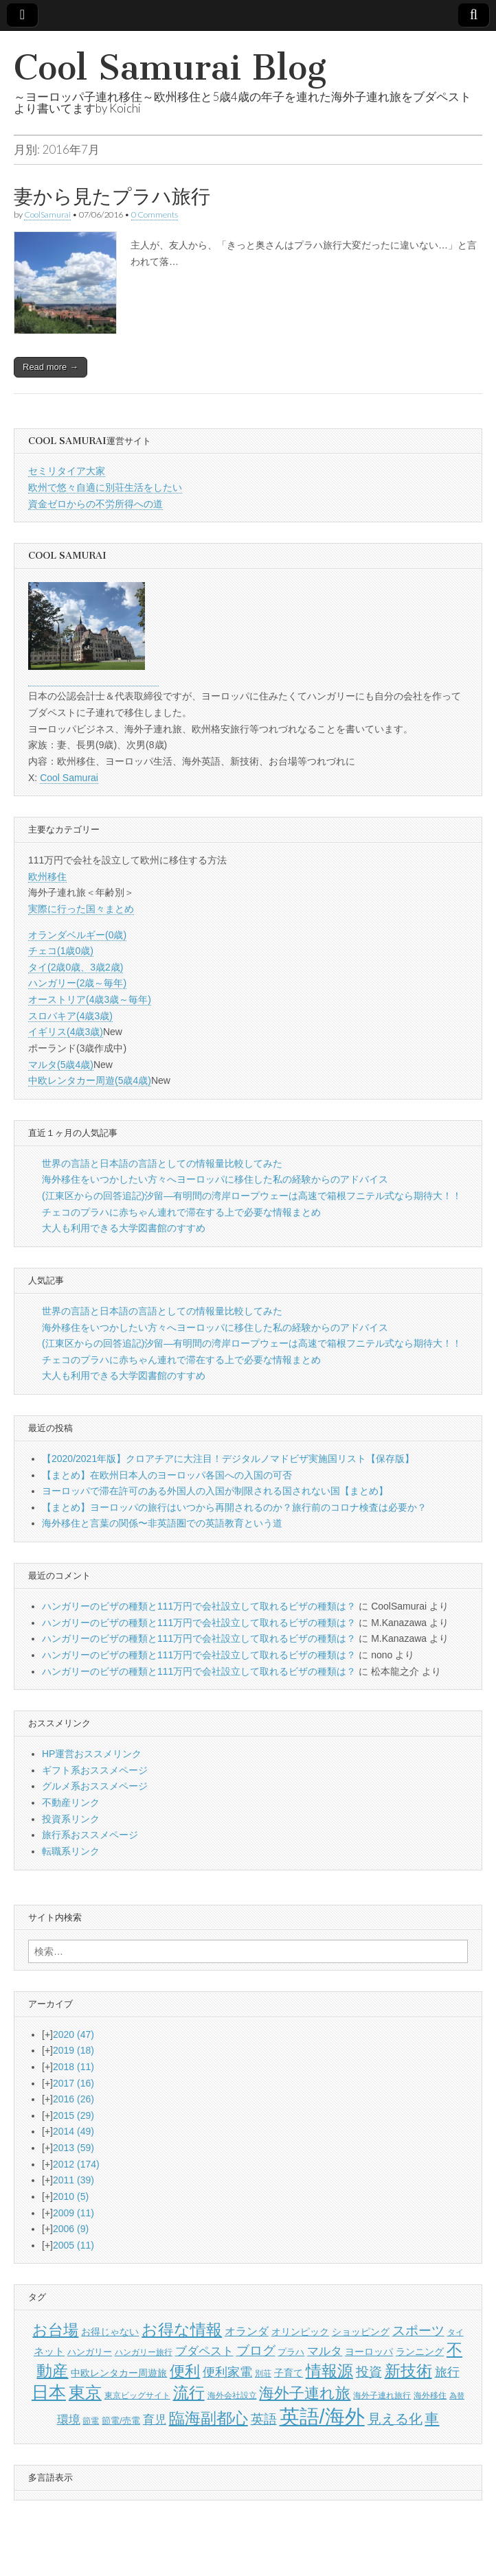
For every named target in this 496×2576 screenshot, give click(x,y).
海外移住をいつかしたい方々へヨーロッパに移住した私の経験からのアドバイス (215, 1179)
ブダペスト (204, 2351)
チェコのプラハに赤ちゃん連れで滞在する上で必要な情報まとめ (181, 1212)
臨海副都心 (208, 2418)
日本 (49, 2392)
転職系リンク (71, 1851)
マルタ (324, 2351)
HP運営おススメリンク (92, 1753)
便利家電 (227, 2372)
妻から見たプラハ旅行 (112, 196)
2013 (73, 2147)
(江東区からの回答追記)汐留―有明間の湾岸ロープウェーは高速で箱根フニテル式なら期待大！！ (252, 1195)
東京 (85, 2392)
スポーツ (418, 2330)
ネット (49, 2351)
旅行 (447, 2372)
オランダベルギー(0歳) (77, 934)
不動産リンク (71, 1802)
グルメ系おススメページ (95, 1785)
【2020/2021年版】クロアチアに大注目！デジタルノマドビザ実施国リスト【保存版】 (228, 1458)
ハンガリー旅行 (143, 2352)
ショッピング (361, 2331)
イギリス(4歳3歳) (65, 1031)
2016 (73, 2098)
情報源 (329, 2371)
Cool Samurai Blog (170, 68)
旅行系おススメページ (90, 1834)
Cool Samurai (69, 777)
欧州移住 (47, 876)
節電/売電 (121, 2420)
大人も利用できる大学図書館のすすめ (123, 1227)
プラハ (291, 2352)
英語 (264, 2419)
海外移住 (430, 2395)
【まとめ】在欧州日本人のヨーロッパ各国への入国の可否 (167, 1475)
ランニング (420, 2351)
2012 (76, 2164)
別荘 (263, 2373)
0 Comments (154, 214)
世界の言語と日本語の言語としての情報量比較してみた (162, 1163)
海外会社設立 (232, 2395)
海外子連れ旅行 (382, 2395)
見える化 (395, 2418)
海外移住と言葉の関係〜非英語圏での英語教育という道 (162, 1523)
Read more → (50, 367)
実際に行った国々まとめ (81, 908)
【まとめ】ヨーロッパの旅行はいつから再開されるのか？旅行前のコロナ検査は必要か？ (234, 1507)
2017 (73, 2083)
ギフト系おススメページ (95, 1770)
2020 (73, 2034)
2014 (73, 2131)
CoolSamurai (47, 214)
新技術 (408, 2371)
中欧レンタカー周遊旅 (119, 2372)
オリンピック (300, 2331)
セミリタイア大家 (66, 470)
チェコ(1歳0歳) (60, 950)
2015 (73, 2115)
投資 (369, 2372)
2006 (71, 2228)
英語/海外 (322, 2416)
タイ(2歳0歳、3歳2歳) (75, 967)
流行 (189, 2393)
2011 (73, 2179)
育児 (154, 2419)
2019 (73, 2050)
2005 (73, 2245)
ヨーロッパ (369, 2351)
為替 (456, 2395)
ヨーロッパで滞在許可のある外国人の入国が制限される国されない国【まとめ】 (215, 1490)
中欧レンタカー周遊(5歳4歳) (89, 1080)
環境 (68, 2419)
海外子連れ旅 (304, 2393)
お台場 (55, 2330)
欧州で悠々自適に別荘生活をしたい (105, 487)
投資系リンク (71, 1818)
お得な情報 (182, 2330)
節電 (90, 2421)
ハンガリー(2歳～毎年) (77, 982)
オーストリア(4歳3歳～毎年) (89, 999)
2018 (73, 2066)
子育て (288, 2372)
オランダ (247, 2331)
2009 (73, 2212)
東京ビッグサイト (137, 2395)
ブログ (255, 2350)
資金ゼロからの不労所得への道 (95, 503)
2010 (71, 2196)
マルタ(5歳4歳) (60, 1064)
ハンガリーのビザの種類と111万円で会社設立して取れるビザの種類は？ (199, 1606)
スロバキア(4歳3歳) (70, 1015)
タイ (455, 2332)
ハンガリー (89, 2352)
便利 (185, 2371)
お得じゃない (110, 2331)
